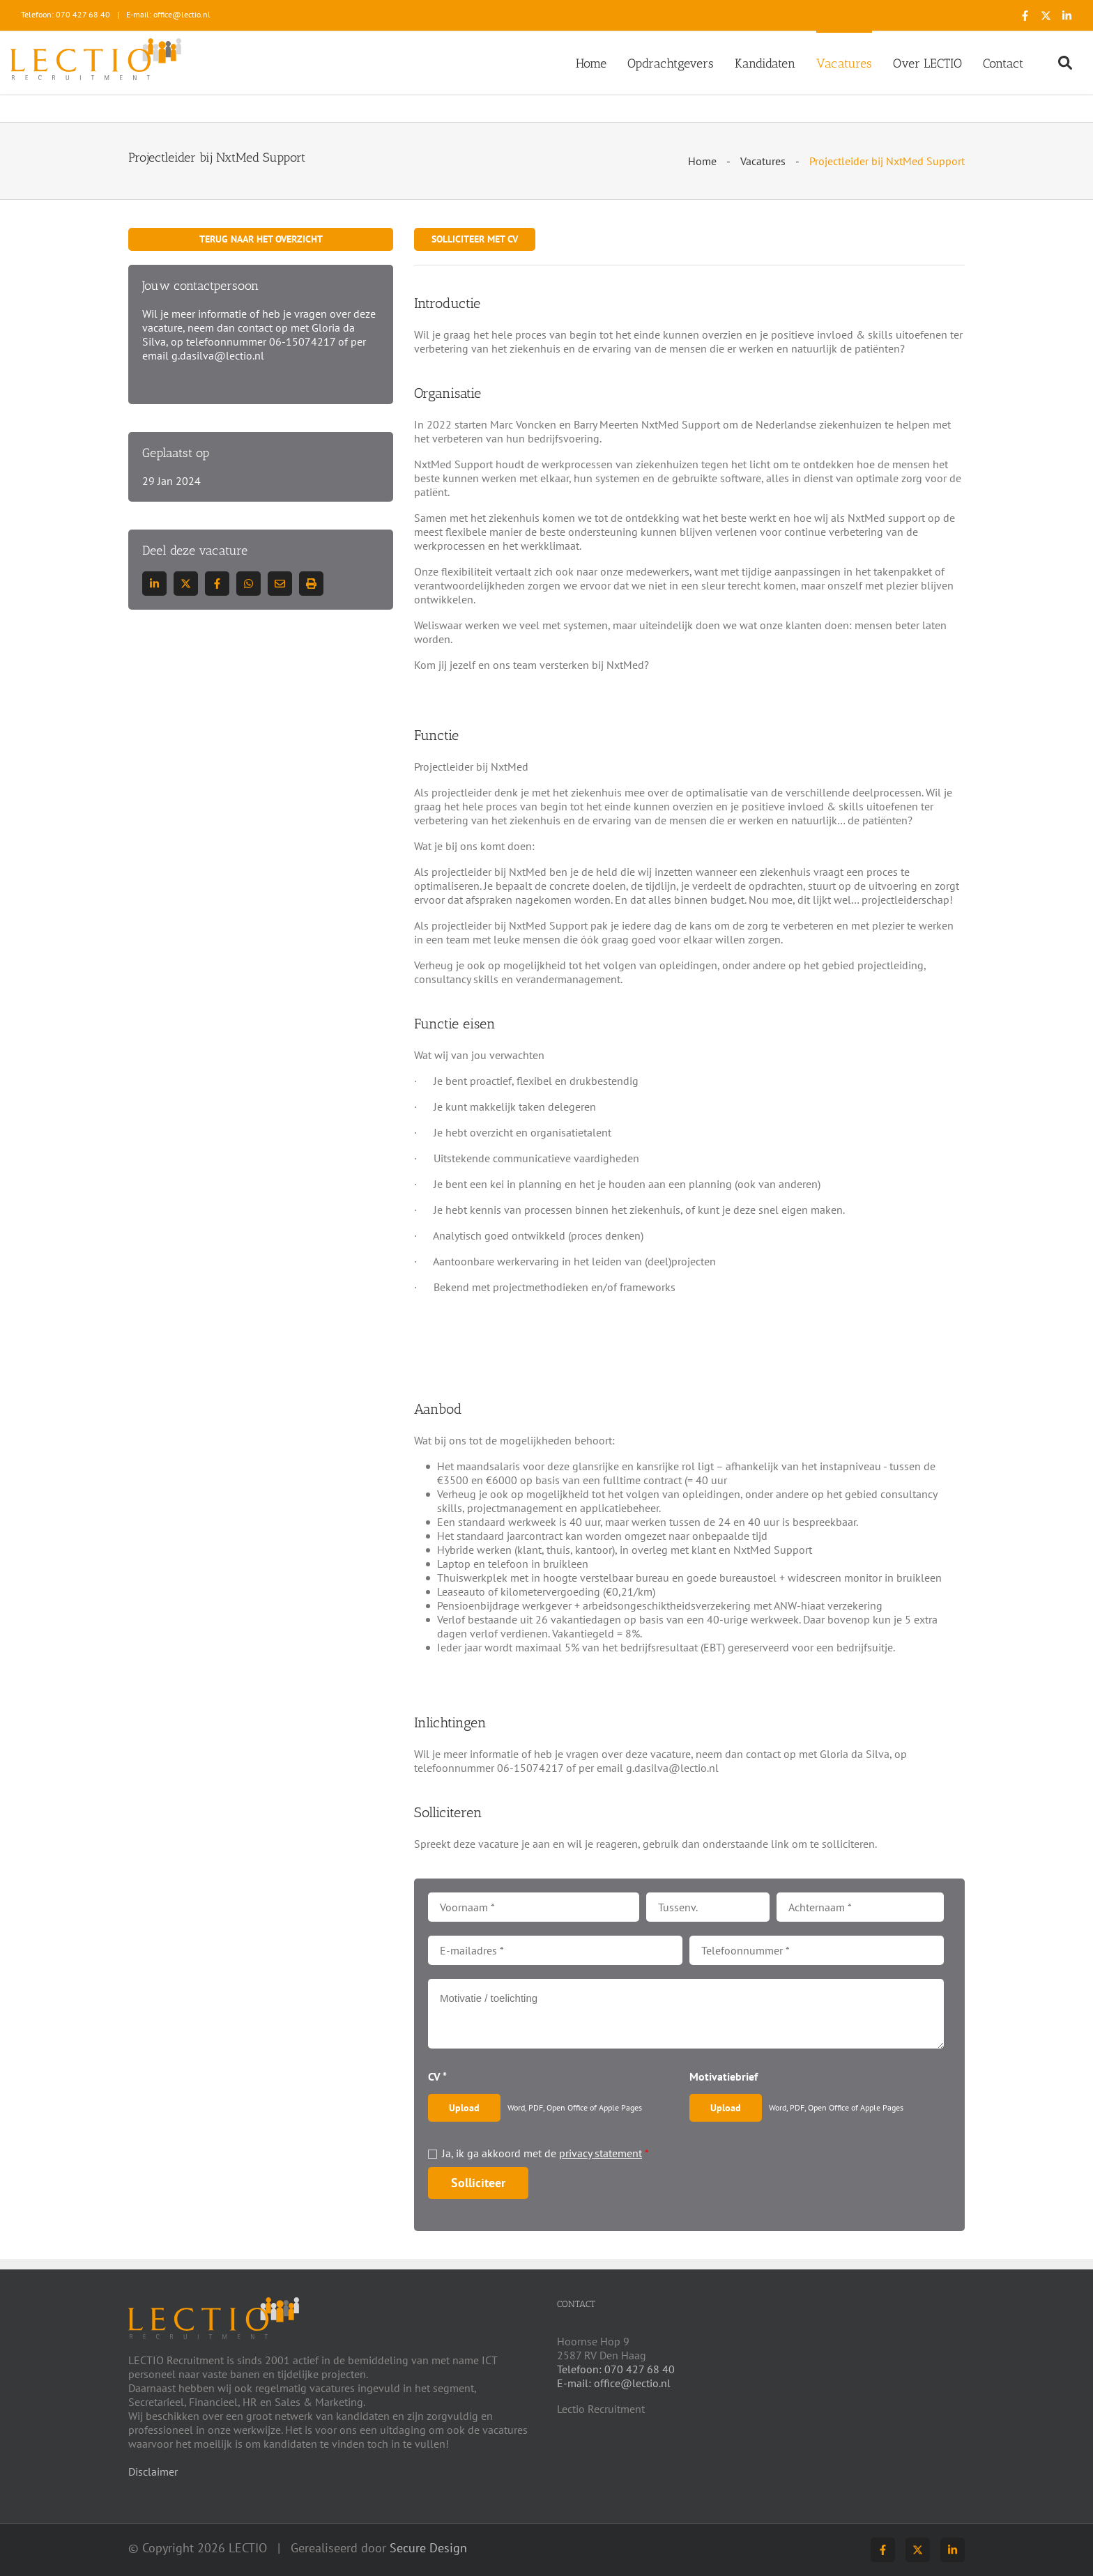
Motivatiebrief (723, 2076)
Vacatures (844, 63)
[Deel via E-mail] (280, 583)
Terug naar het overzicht (261, 239)
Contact (1003, 63)
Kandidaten (765, 63)
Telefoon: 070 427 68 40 (65, 14)
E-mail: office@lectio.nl (168, 14)
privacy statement (600, 2153)
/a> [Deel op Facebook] (217, 583)
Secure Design (428, 2548)
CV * (437, 2076)
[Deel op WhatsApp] (248, 583)
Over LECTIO (927, 63)
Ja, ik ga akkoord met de (545, 2153)
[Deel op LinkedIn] (154, 583)
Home (591, 63)
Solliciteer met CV (474, 239)
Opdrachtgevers (670, 63)
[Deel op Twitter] (186, 583)
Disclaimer (153, 2471)
